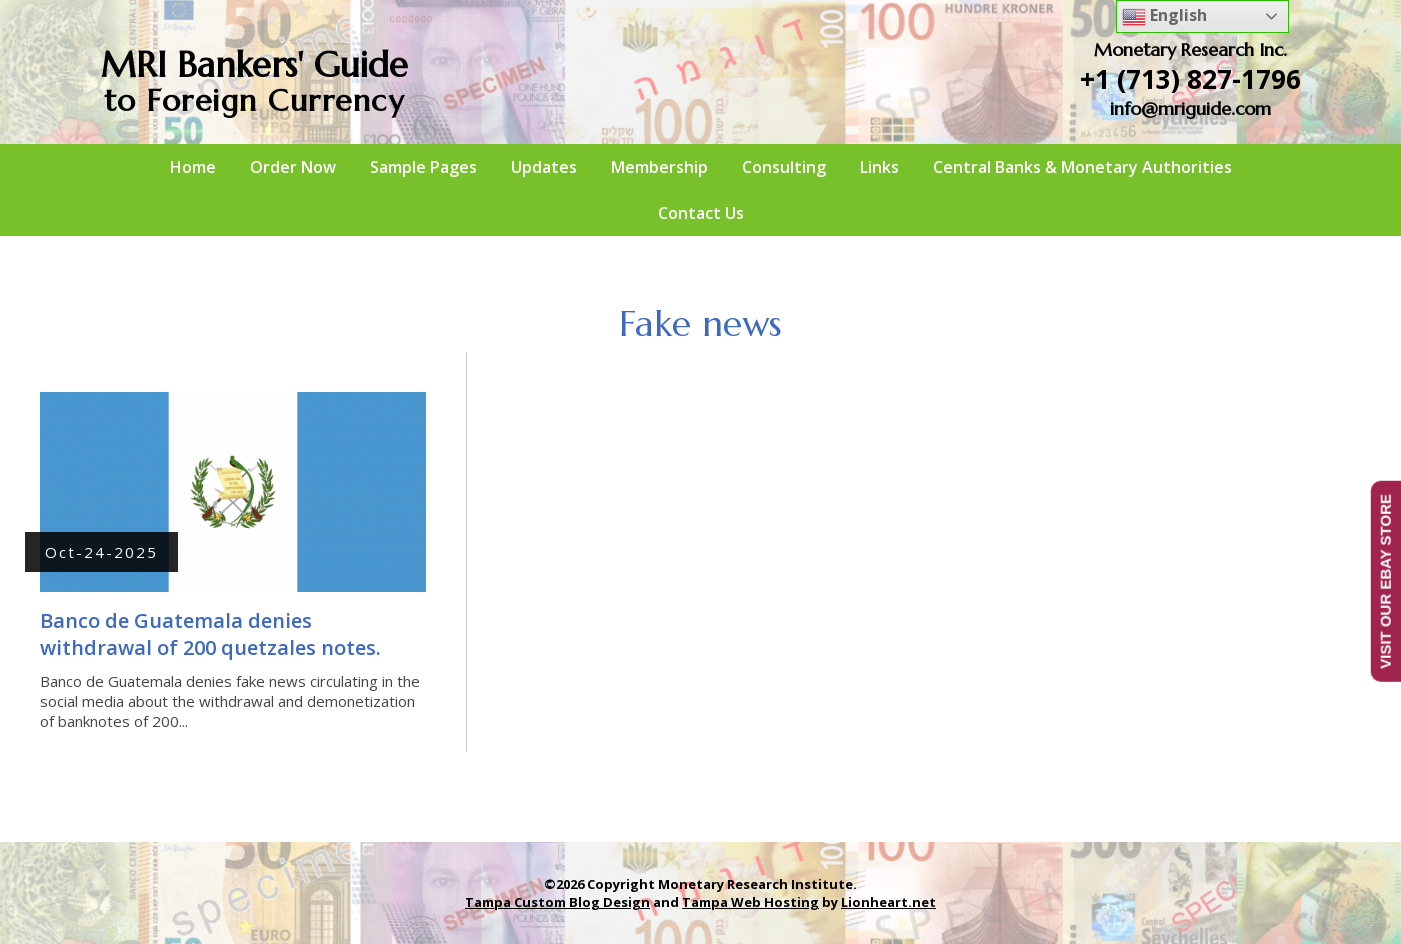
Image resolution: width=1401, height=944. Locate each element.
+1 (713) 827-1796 (1190, 79)
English (1164, 16)
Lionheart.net (888, 902)
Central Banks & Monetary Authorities (1082, 167)
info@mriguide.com (1190, 108)
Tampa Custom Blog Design (557, 902)
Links (879, 167)
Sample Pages (423, 167)
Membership (659, 167)
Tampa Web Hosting (750, 902)
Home (193, 167)
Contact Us (701, 213)
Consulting (784, 167)
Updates (544, 167)
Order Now (293, 167)
